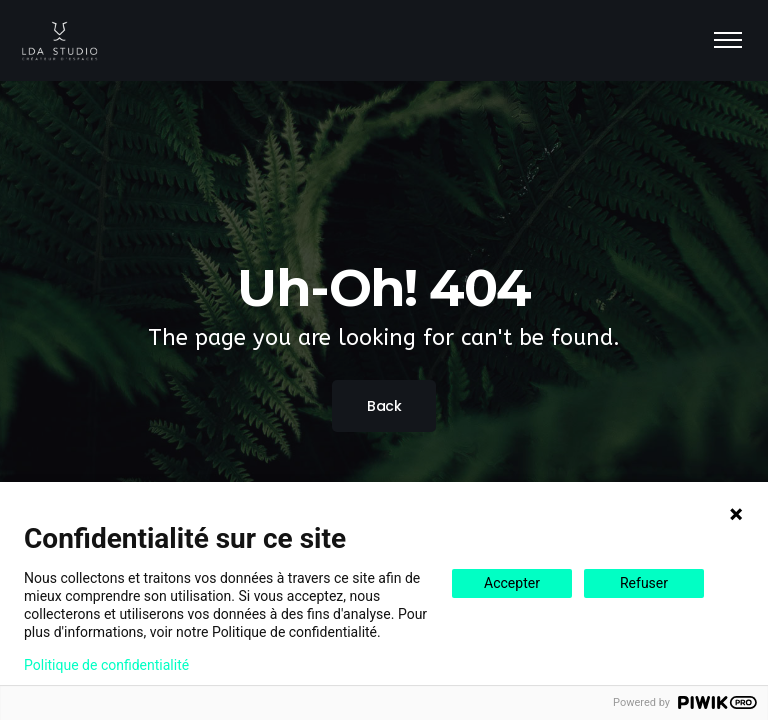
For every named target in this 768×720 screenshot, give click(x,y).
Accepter (512, 583)
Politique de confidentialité (106, 665)
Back (384, 406)
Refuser (644, 583)
